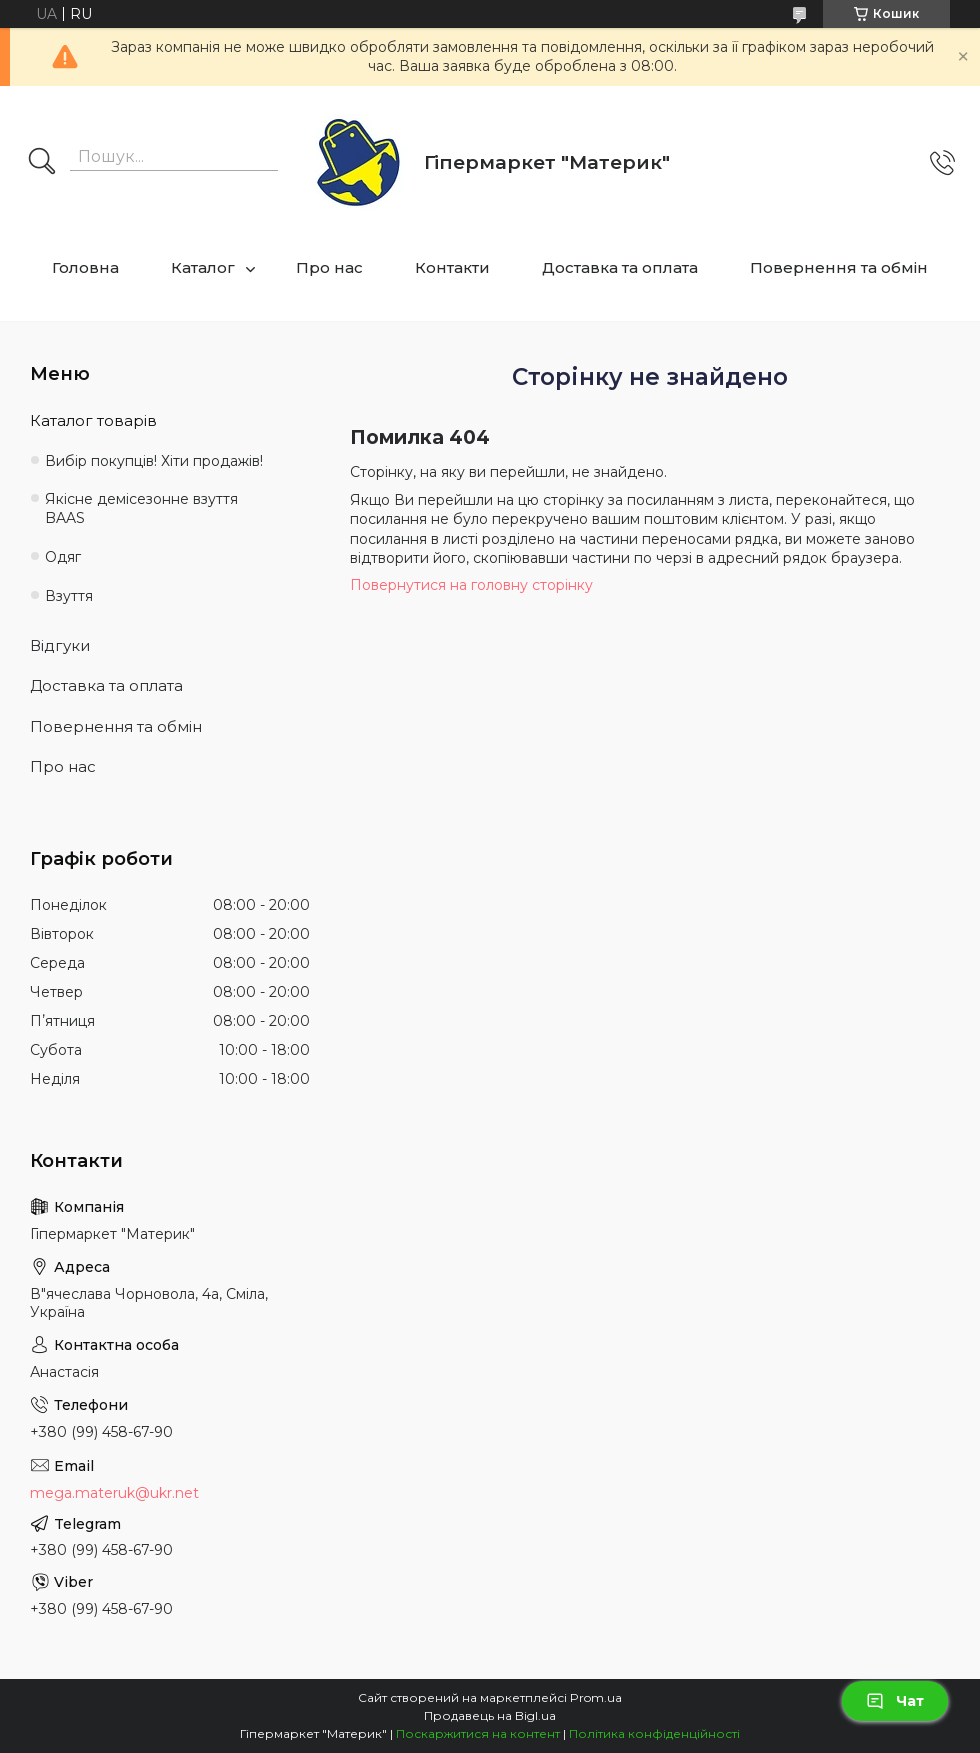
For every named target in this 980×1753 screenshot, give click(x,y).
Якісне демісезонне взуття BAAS (141, 508)
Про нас (329, 267)
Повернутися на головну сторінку (471, 585)
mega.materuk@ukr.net (114, 1493)
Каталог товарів (93, 420)
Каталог (203, 267)
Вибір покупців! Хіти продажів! (154, 461)
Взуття (69, 596)
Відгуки (60, 645)
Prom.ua (596, 1697)
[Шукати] (42, 163)
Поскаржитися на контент (478, 1733)
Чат (895, 1701)
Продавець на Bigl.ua (490, 1715)
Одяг (63, 557)
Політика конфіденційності (654, 1733)
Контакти (452, 267)
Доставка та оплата (620, 267)
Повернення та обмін (839, 267)
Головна (85, 267)
